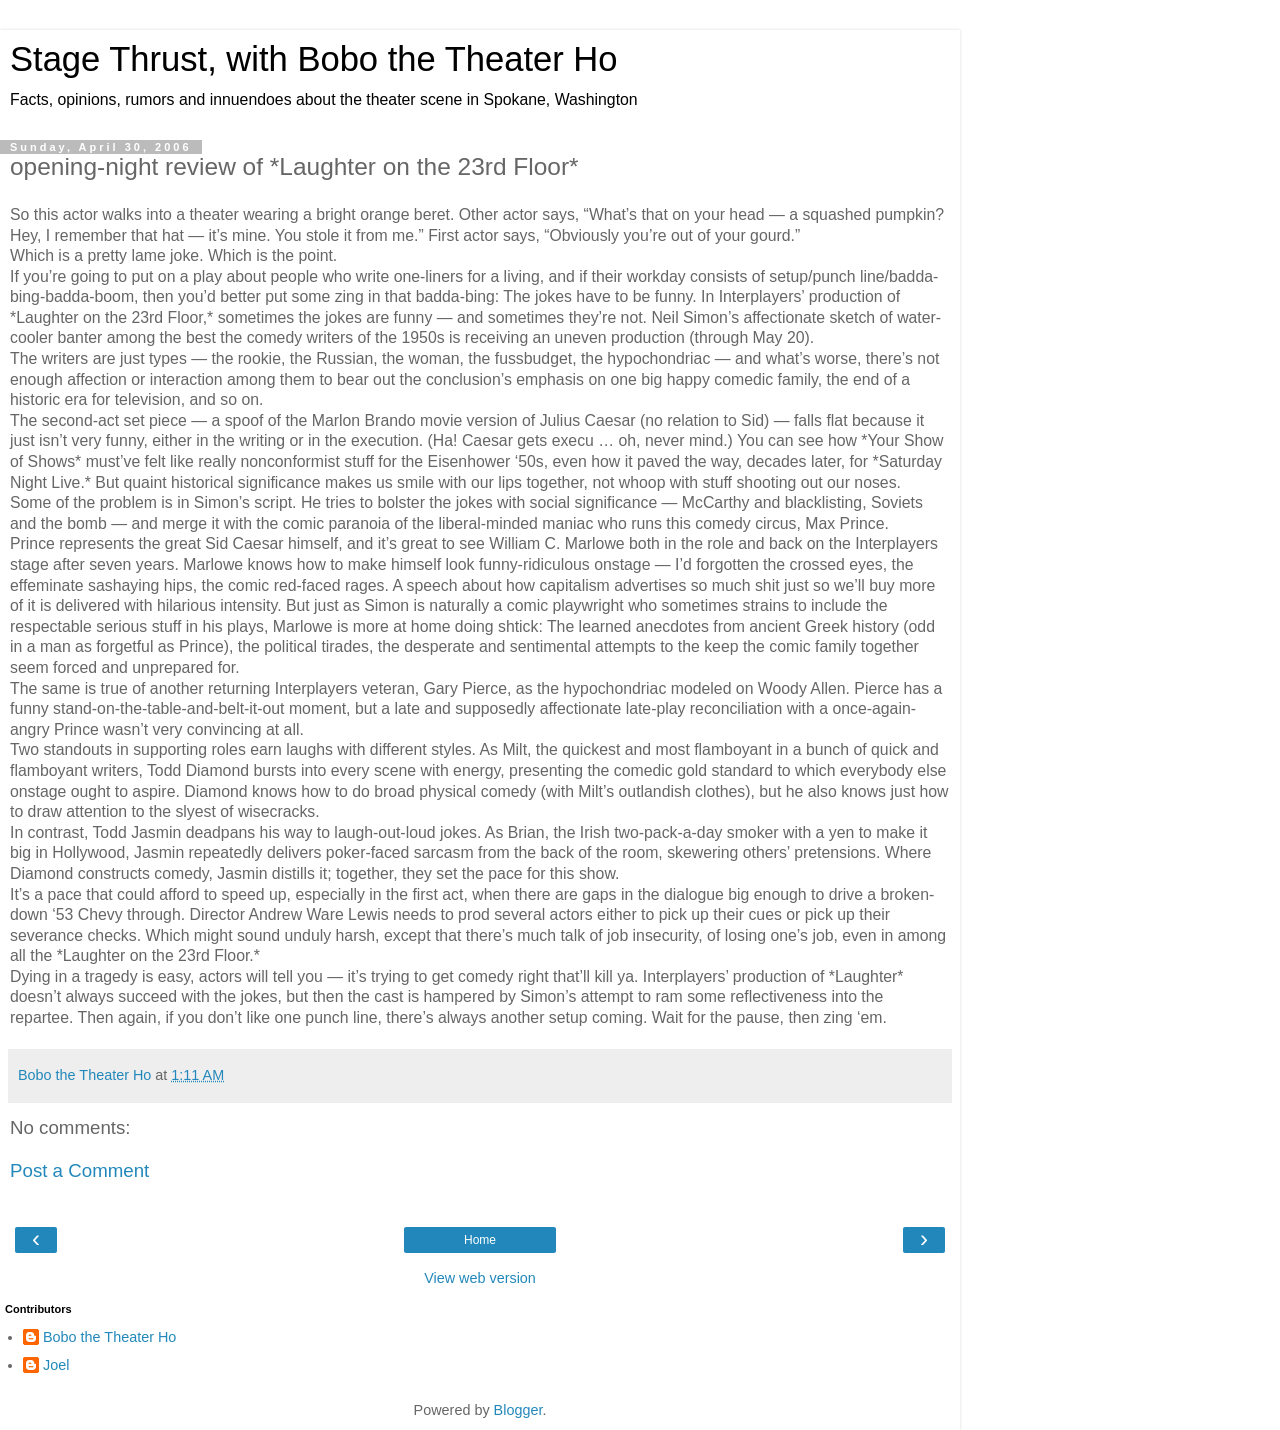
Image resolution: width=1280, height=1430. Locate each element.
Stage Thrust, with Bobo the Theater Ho (314, 59)
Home (480, 1240)
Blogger (518, 1410)
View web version (480, 1278)
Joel (56, 1365)
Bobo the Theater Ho (109, 1337)
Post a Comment (79, 1170)
